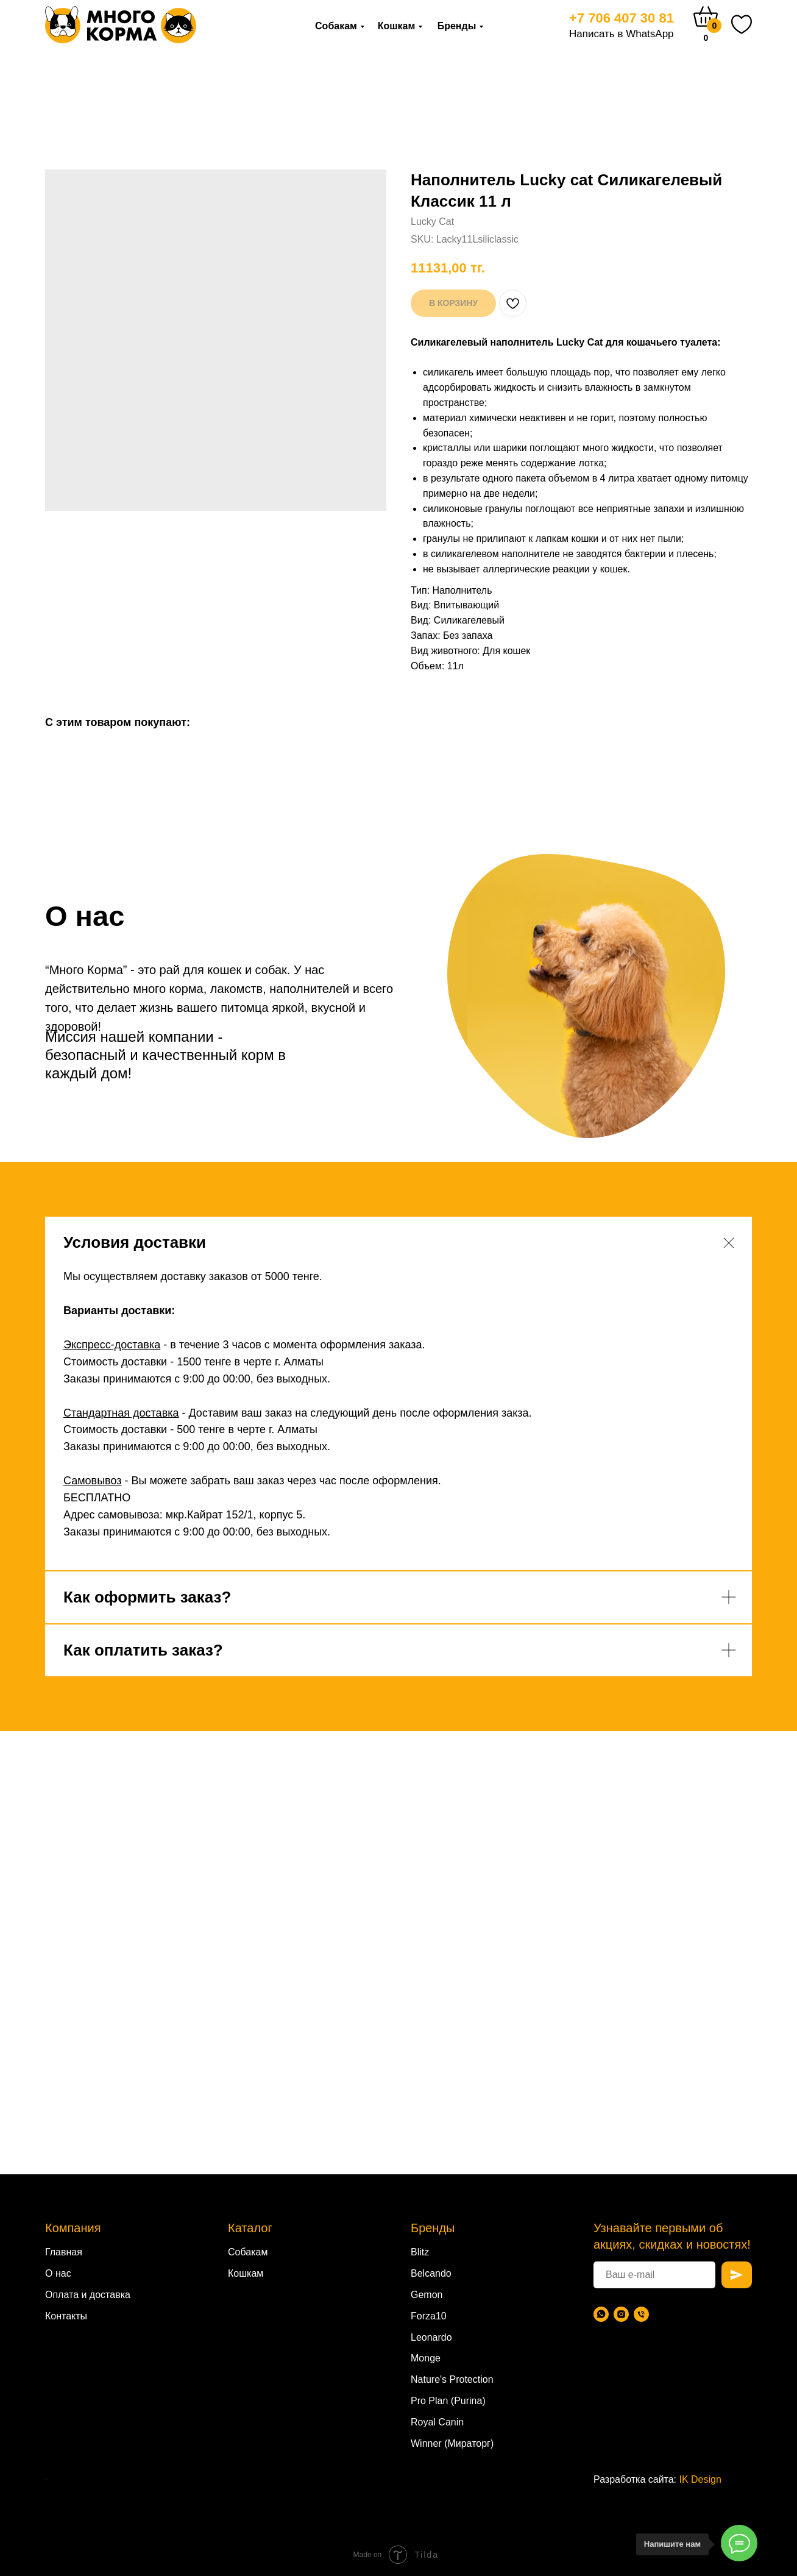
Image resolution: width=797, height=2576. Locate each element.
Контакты (66, 2316)
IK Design (700, 2479)
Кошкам (397, 26)
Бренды (456, 26)
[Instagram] (621, 2314)
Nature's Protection (452, 2379)
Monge (426, 2358)
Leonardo (431, 2337)
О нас (58, 2273)
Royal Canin (437, 2422)
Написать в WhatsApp (621, 34)
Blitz (420, 2252)
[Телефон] (641, 2314)
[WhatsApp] (601, 2314)
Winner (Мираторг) (452, 2443)
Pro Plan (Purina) (448, 2401)
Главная (63, 2252)
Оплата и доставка (87, 2295)
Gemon (426, 2295)
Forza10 (429, 2316)
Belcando (431, 2273)
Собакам (336, 26)
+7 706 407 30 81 (621, 18)
